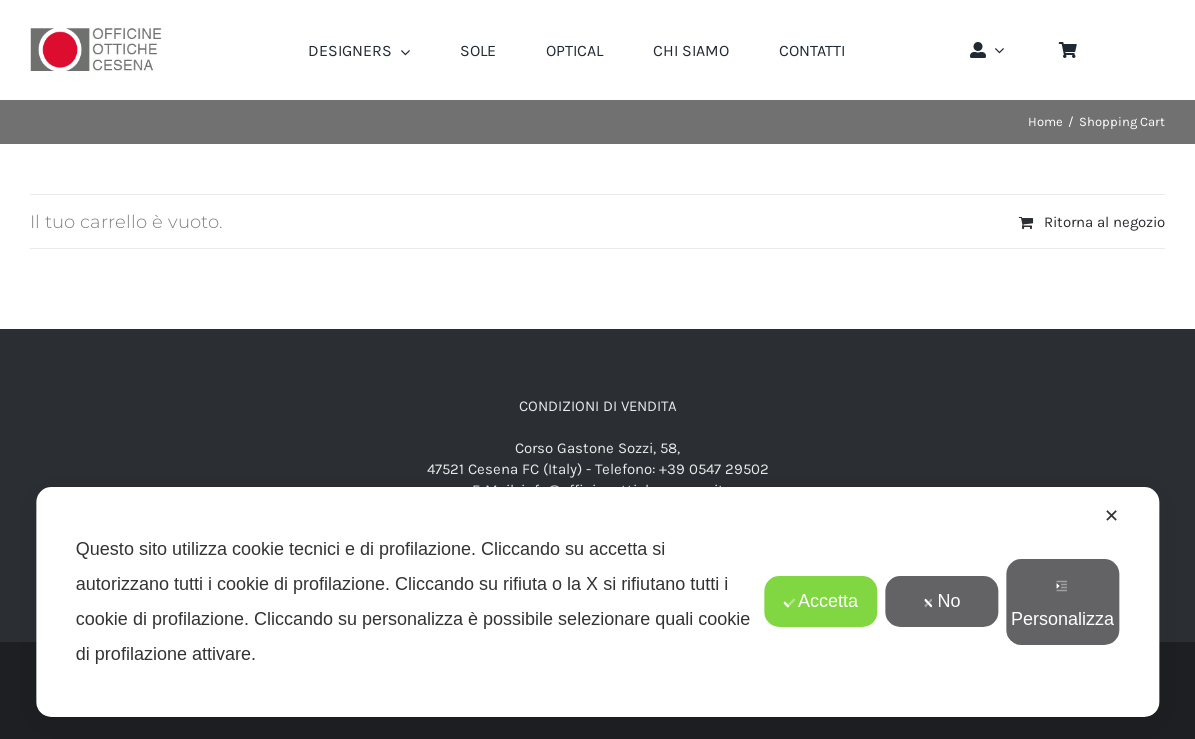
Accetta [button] (820, 601)
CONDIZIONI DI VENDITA (598, 406)
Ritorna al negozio (1104, 222)
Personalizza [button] (1062, 604)
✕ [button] (1111, 516)
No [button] (942, 601)
